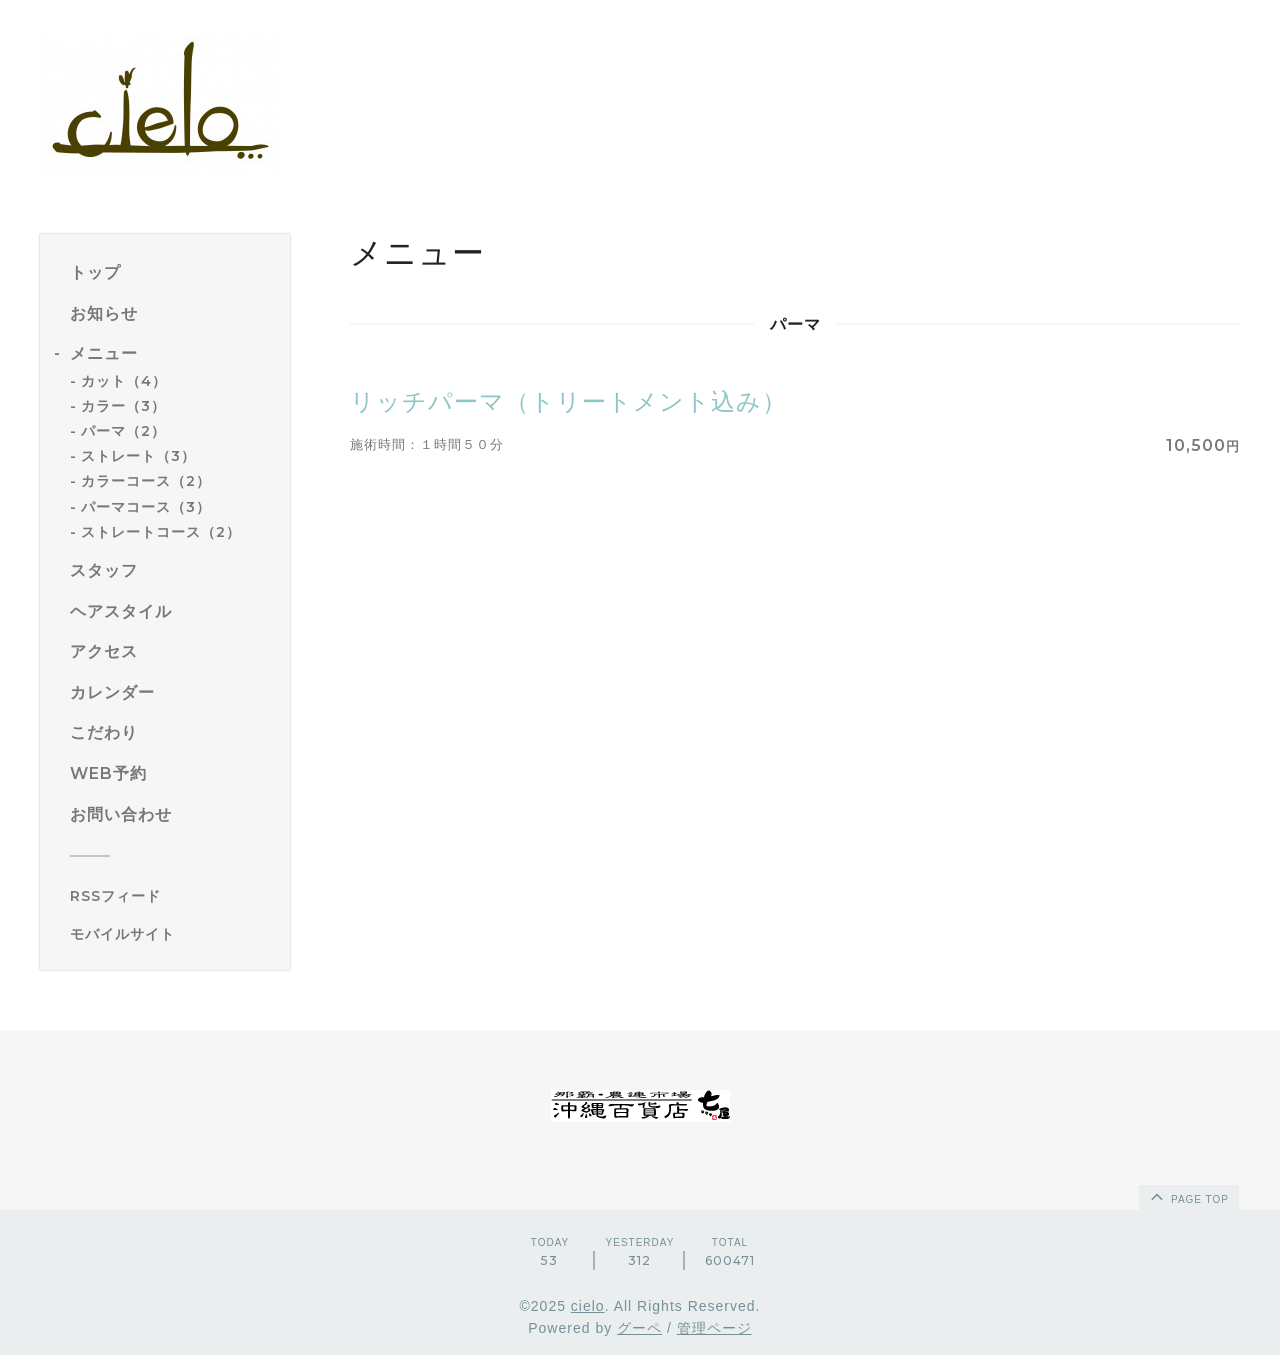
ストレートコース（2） (161, 532)
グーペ (639, 1328)
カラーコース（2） (146, 481)
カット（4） (124, 381)
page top (1188, 1196)
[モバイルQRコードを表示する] (172, 934)
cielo (588, 1306)
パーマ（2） (123, 431)
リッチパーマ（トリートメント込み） (568, 401)
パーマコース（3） (146, 507)
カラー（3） (123, 406)
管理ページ (714, 1328)
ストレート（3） (138, 456)
